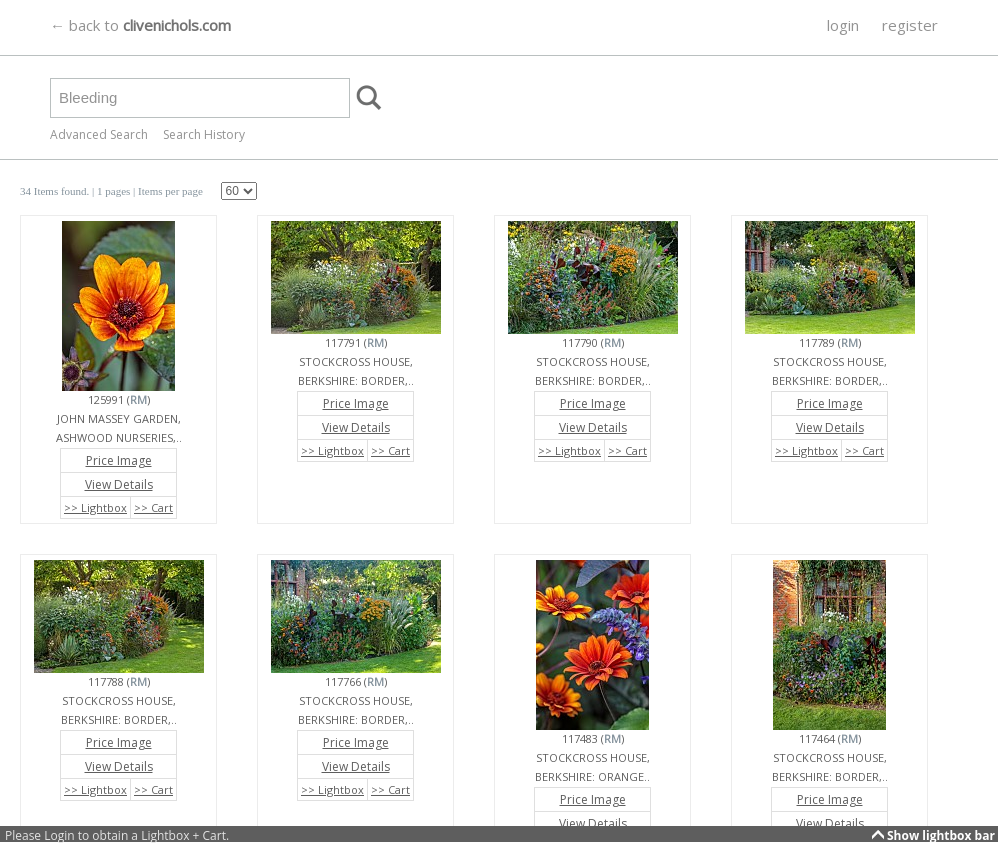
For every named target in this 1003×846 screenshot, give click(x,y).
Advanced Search (99, 134)
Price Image (119, 460)
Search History (204, 134)
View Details (119, 484)
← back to (140, 25)
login (843, 25)
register (910, 25)
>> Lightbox (95, 507)
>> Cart (153, 507)
